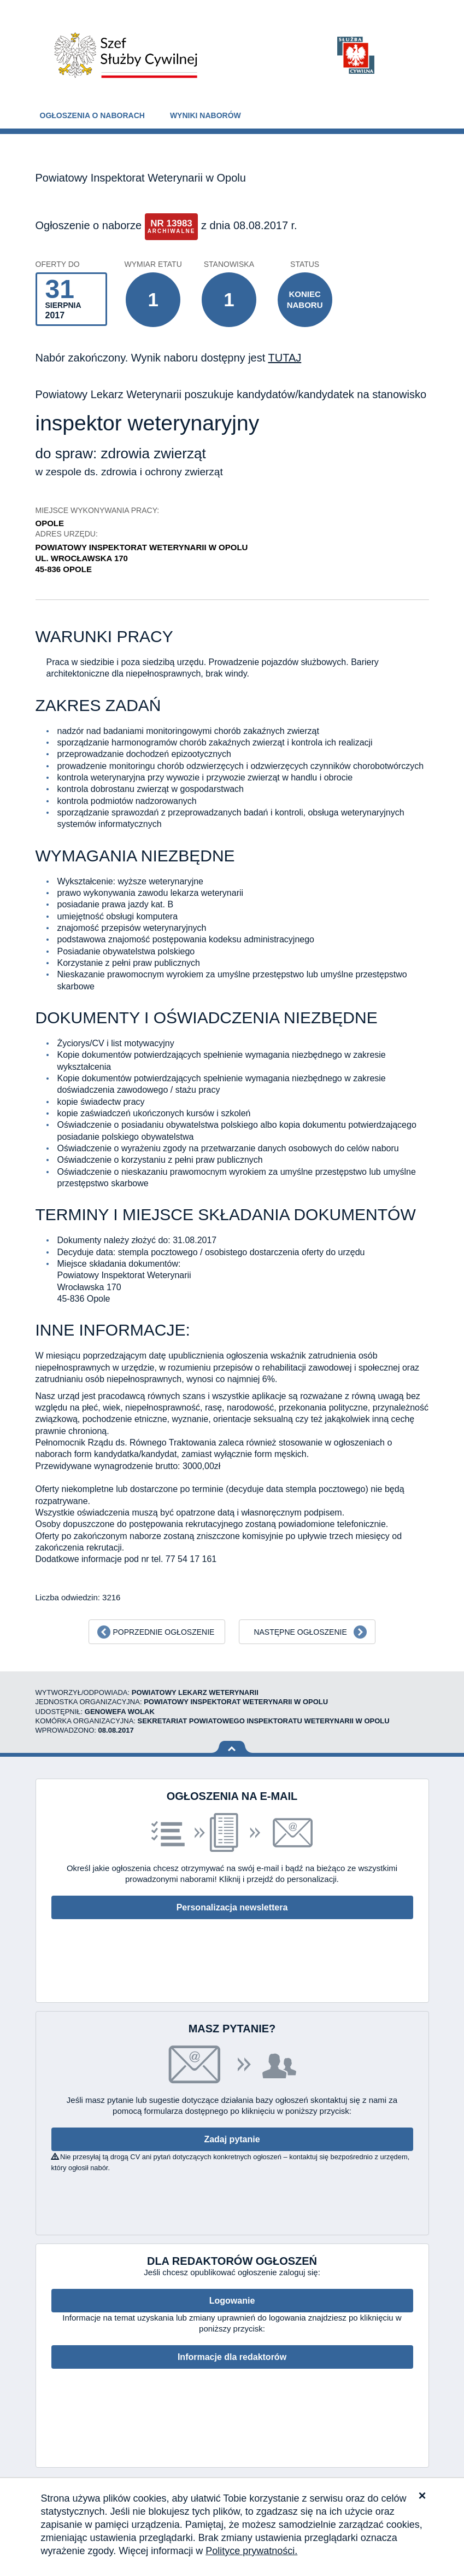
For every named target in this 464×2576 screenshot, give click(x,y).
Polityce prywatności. (251, 2550)
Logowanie (232, 2300)
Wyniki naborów (205, 115)
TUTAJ (284, 358)
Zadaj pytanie (232, 2139)
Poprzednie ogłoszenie (163, 1632)
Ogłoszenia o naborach (92, 115)
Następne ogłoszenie (300, 1632)
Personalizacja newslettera (232, 1907)
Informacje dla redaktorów (232, 2357)
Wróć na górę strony (232, 1747)
